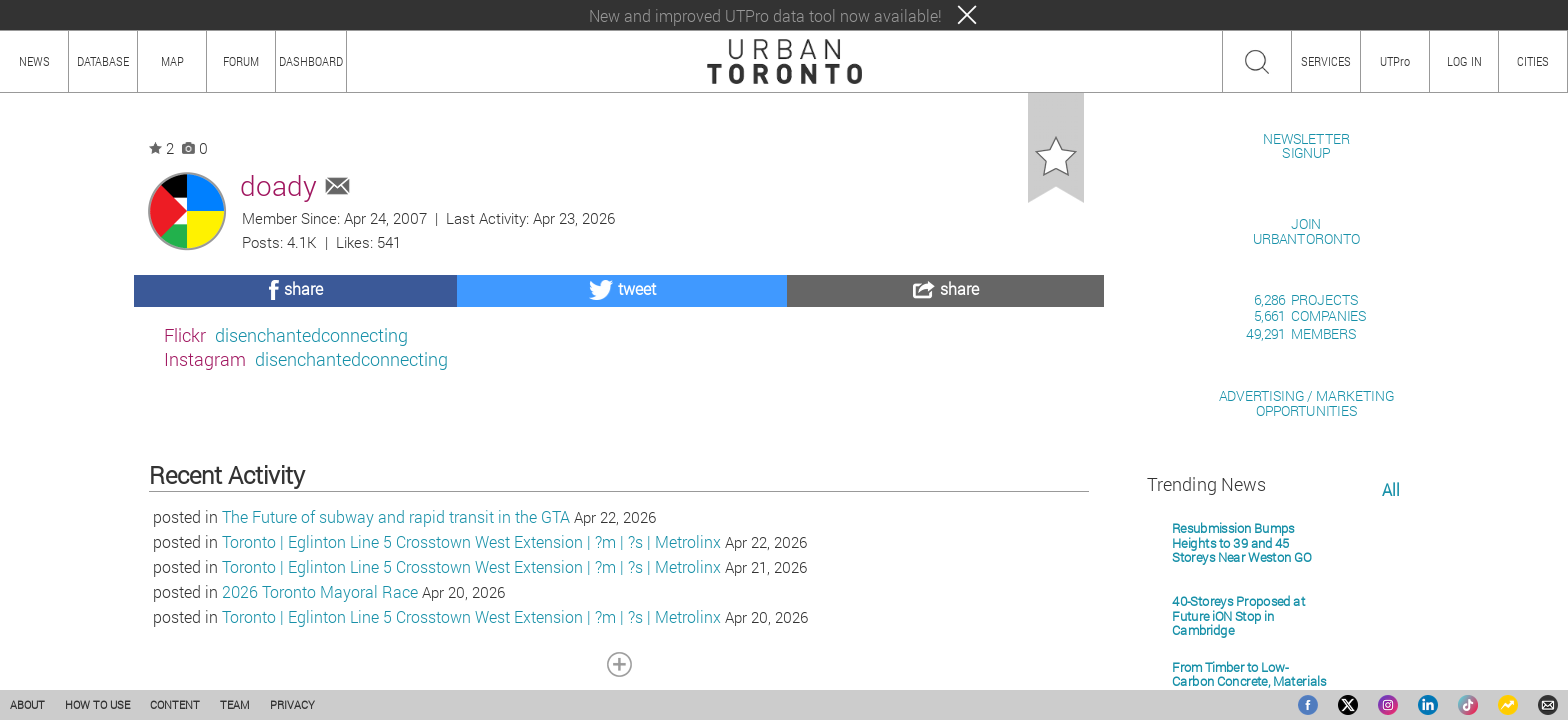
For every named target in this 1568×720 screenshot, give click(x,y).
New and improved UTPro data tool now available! (765, 15)
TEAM (235, 704)
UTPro (1395, 61)
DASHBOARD (311, 61)
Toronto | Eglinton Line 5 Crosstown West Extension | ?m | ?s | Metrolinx (471, 645)
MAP (172, 61)
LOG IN (1464, 61)
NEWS (34, 61)
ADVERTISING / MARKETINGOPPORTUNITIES (1306, 633)
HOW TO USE (97, 704)
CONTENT (175, 704)
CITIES (1533, 61)
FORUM (241, 61)
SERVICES (1326, 61)
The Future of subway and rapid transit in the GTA (396, 620)
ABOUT (27, 704)
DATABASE (103, 61)
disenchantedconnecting (311, 335)
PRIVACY (292, 704)
